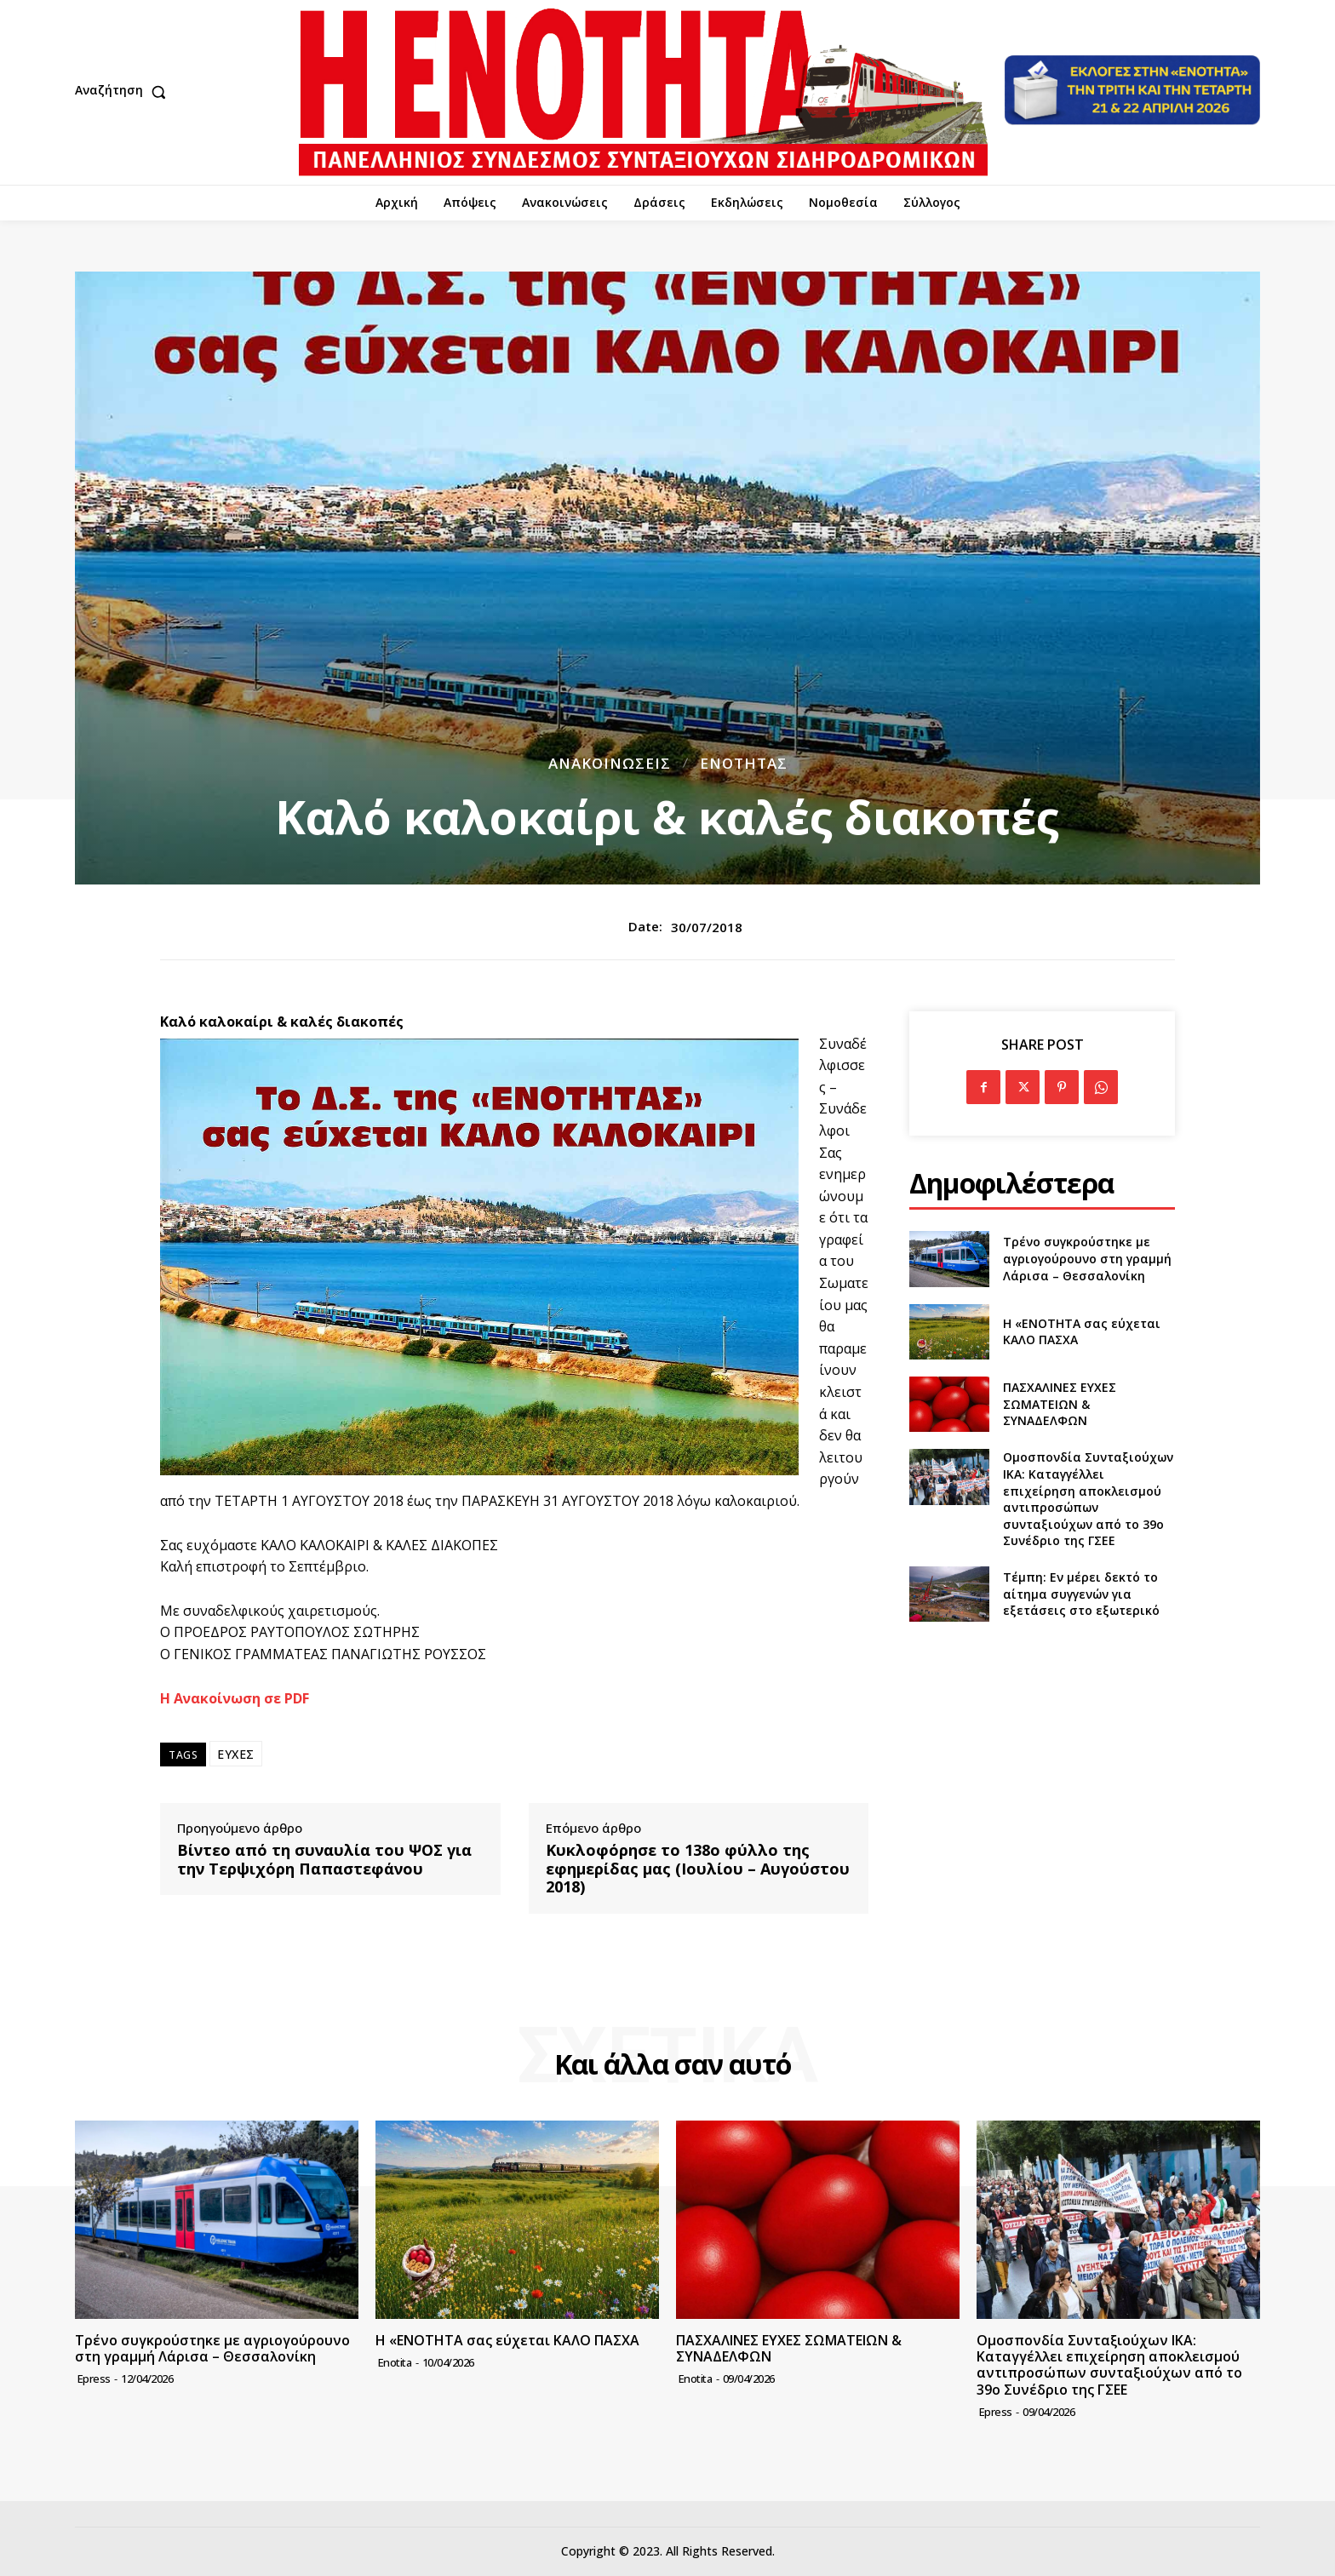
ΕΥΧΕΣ (236, 1754)
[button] (124, 92)
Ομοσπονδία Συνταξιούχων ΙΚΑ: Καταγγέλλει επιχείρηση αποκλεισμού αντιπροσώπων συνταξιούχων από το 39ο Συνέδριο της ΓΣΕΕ (1088, 1498)
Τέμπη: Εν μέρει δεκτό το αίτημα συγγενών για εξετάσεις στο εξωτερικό (1081, 1593)
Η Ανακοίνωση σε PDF (234, 1698)
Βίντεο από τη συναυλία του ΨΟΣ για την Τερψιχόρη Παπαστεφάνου (324, 1859)
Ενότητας (744, 763)
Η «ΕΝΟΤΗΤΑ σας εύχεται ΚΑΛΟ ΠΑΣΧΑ (1081, 1331)
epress (94, 2378)
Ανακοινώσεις (609, 763)
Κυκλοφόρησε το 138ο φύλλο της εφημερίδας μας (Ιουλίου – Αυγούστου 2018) (698, 1869)
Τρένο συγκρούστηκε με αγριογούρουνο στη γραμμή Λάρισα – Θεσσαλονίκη (1087, 1258)
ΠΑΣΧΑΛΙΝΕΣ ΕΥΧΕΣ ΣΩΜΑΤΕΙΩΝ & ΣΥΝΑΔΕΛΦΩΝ (1059, 1403)
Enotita (395, 2362)
